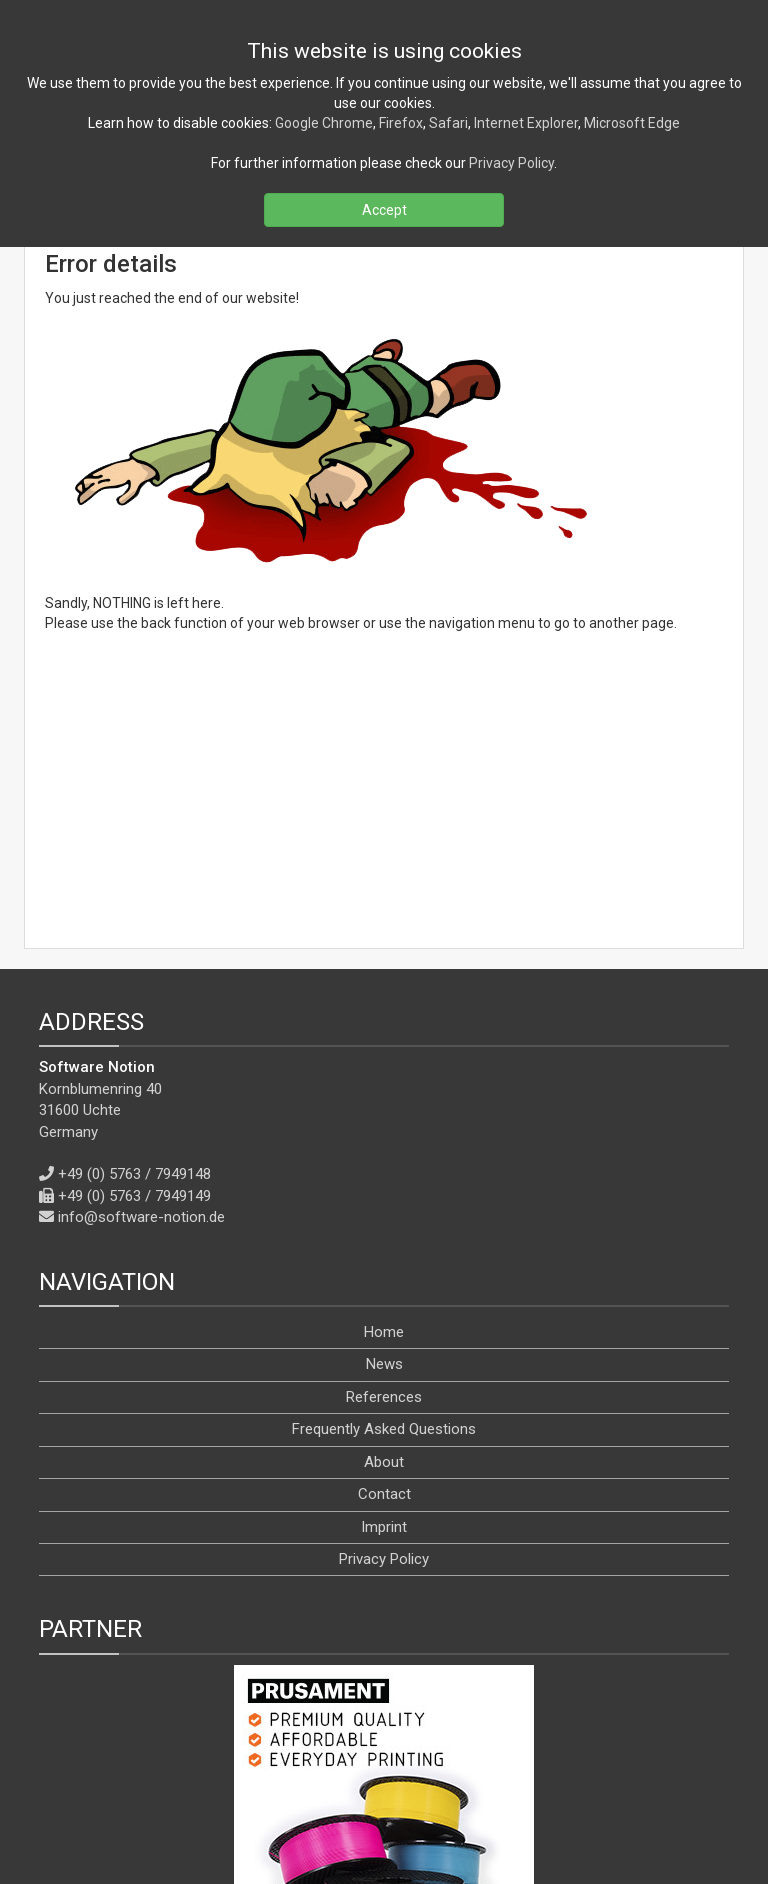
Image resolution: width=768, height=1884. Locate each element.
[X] (356, 1777)
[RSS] (268, 1777)
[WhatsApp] (500, 1777)
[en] (402, 1822)
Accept (384, 210)
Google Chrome (324, 123)
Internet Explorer (526, 123)
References (384, 1162)
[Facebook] (311, 1777)
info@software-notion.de (141, 982)
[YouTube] (405, 1777)
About (384, 1227)
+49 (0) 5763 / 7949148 (134, 940)
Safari (448, 123)
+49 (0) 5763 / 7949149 (134, 961)
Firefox (401, 123)
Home (384, 1097)
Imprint (384, 1292)
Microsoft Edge (632, 123)
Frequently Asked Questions (384, 1195)
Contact (384, 1259)
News (384, 1130)
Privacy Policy (384, 1324)
